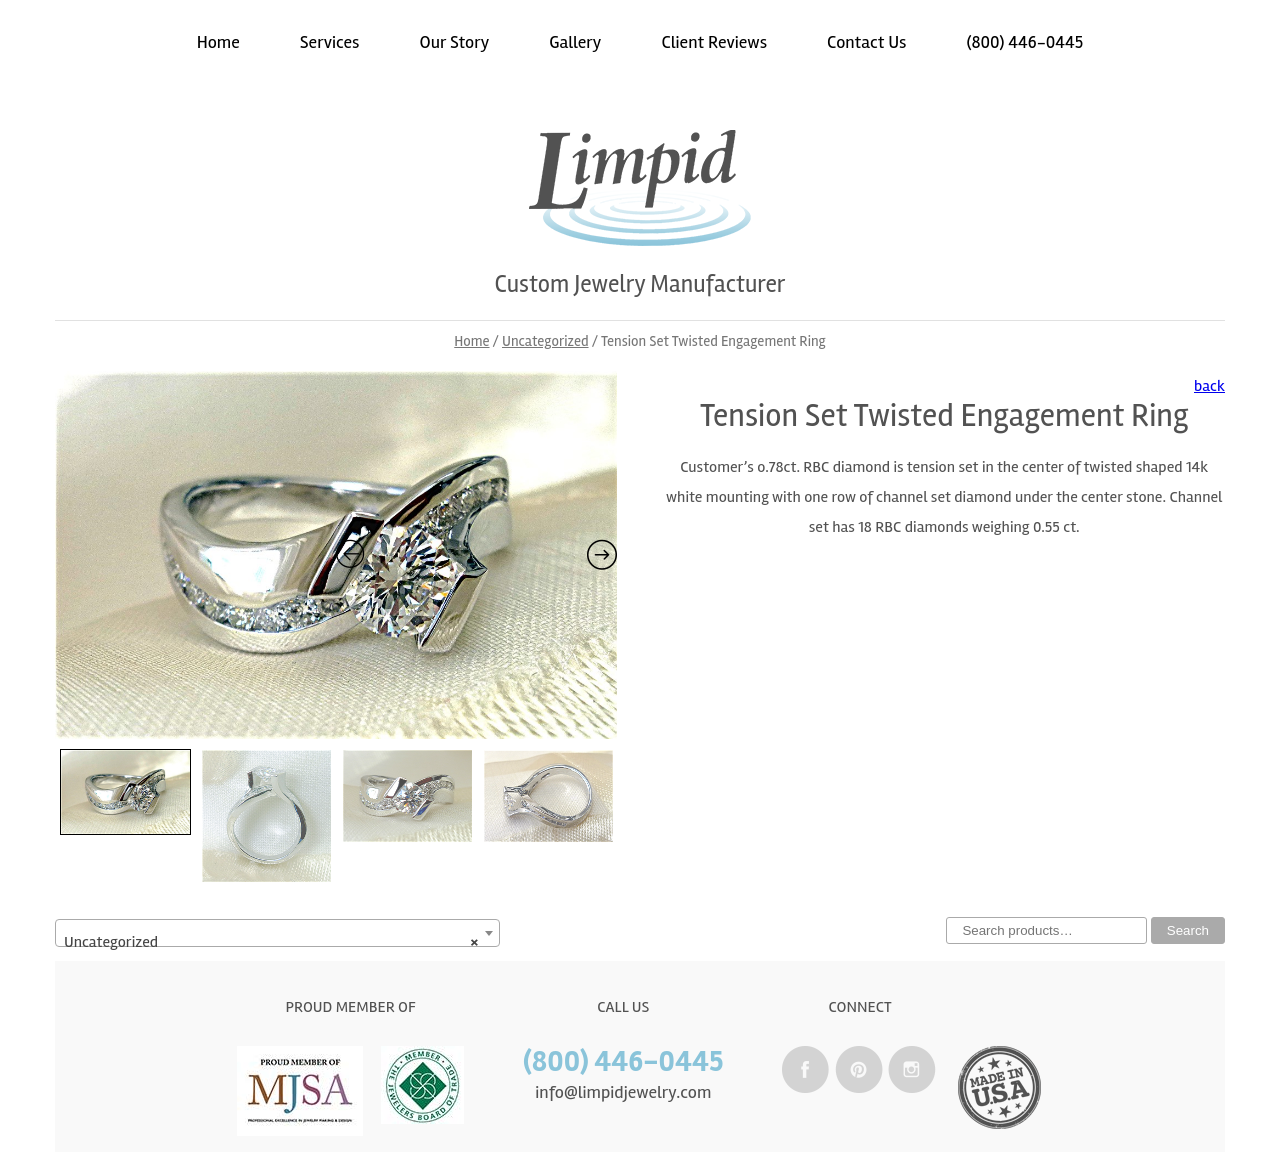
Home (218, 42)
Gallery (575, 42)
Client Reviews (714, 42)
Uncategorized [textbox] (271, 942)
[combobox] (277, 933)
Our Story (455, 42)
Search (1188, 930)
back (1209, 386)
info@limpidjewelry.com (623, 1092)
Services (330, 42)
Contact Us (866, 42)
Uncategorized (545, 341)
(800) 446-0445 (1025, 42)
